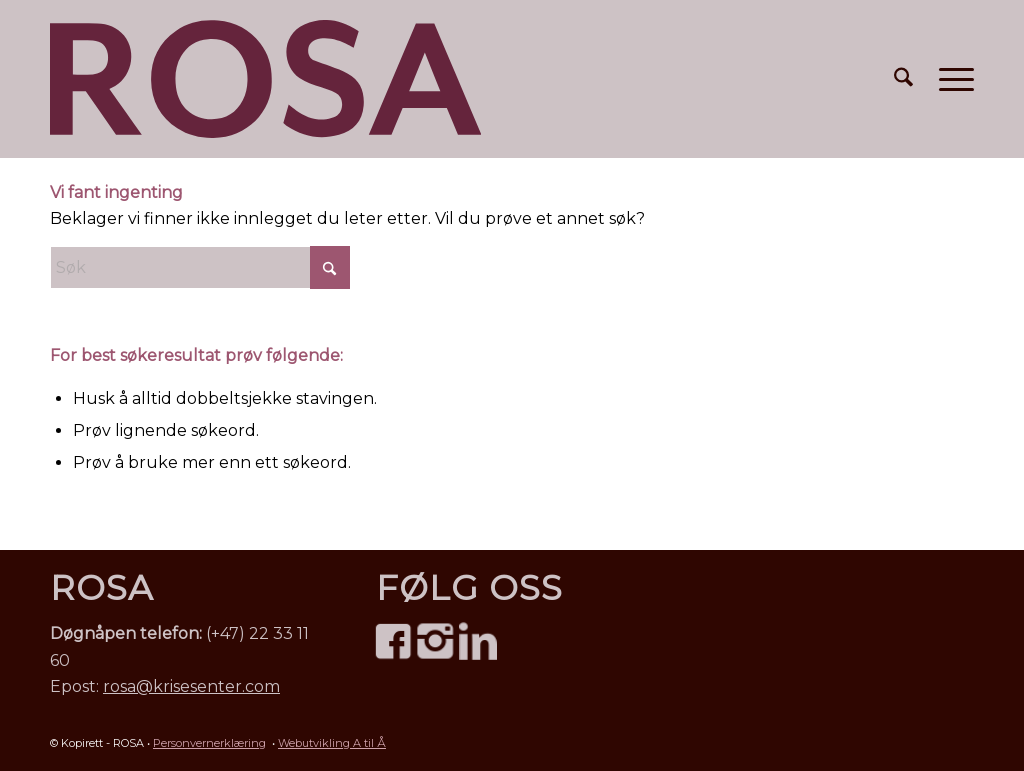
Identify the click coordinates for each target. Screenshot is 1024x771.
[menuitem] (903, 79)
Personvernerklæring (209, 743)
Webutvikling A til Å (332, 743)
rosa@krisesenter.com (191, 686)
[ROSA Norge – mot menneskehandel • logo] (265, 79)
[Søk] (903, 79)
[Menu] (950, 79)
